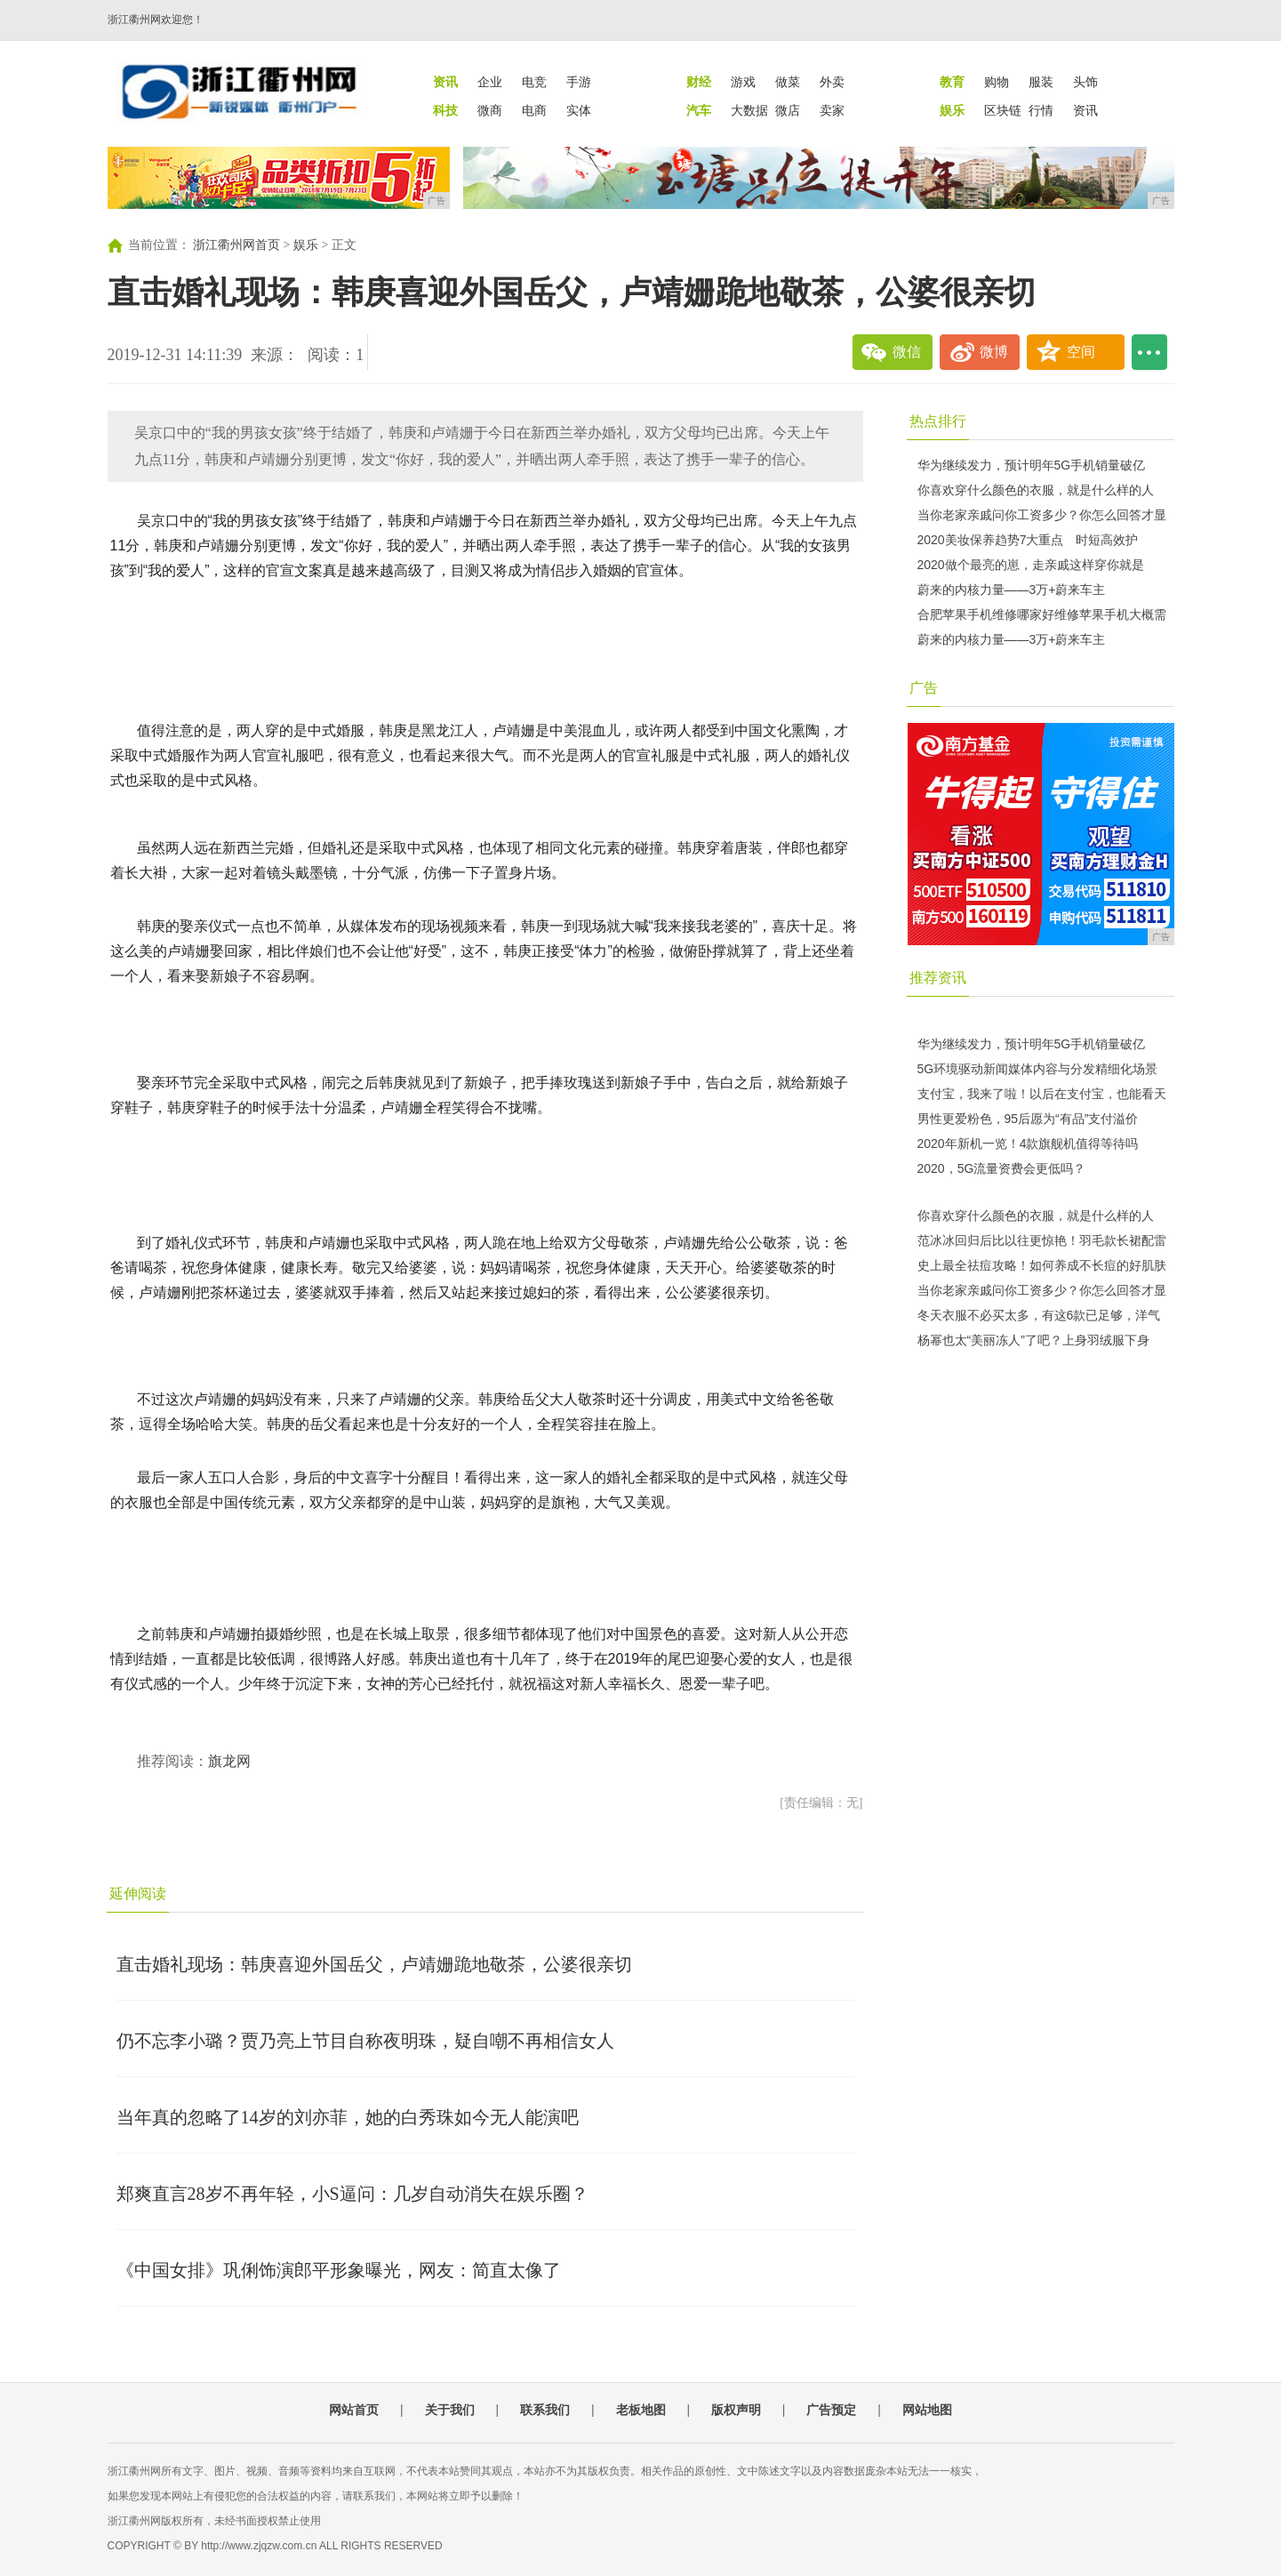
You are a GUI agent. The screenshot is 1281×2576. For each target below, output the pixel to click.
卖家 (832, 110)
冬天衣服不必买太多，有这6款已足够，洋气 (1039, 1315)
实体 (578, 110)
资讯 (1085, 110)
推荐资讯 (937, 977)
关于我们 (450, 2410)
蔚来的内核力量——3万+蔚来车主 (1011, 589)
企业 (489, 82)
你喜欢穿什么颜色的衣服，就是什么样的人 (1035, 490)
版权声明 (736, 2410)
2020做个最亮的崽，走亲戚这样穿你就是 (1030, 565)
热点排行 (937, 421)
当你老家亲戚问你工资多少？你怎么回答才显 (1041, 515)
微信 (907, 351)
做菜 (787, 82)
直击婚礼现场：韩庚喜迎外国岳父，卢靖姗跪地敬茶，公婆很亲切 (374, 1964)
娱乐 (305, 245)
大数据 (749, 110)
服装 (1041, 82)
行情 (1041, 110)
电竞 (534, 82)
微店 (787, 110)
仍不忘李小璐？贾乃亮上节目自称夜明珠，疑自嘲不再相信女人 (365, 2040)
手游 (578, 82)
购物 (996, 82)
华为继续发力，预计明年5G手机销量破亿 (1031, 465)
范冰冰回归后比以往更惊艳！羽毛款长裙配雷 (1041, 1240)
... (1149, 352)
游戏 (743, 82)
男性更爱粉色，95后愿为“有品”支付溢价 (1028, 1118)
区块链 (1002, 110)
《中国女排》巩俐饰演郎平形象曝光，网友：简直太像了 (338, 2270)
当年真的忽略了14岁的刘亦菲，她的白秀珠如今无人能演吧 (347, 2117)
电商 (534, 110)
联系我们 (545, 2410)
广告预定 (831, 2410)
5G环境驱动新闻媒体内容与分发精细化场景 (1037, 1069)
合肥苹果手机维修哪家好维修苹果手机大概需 (1041, 614)
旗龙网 (229, 1761)
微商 (489, 110)
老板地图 (641, 2410)
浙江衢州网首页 (236, 245)
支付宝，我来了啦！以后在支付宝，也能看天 (1041, 1094)
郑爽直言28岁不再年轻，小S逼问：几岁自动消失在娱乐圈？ (352, 2193)
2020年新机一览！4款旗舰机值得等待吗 (1028, 1143)
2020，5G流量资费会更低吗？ (1001, 1168)
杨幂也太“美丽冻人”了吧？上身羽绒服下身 (1033, 1340)
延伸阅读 (137, 1893)
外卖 (832, 82)
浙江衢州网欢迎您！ (156, 19)
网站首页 (354, 2410)
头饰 (1085, 82)
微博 (994, 351)
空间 (1081, 351)
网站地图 (927, 2410)
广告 (923, 687)
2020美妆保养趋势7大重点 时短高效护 (1028, 540)
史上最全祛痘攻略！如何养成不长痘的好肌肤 (1041, 1265)
